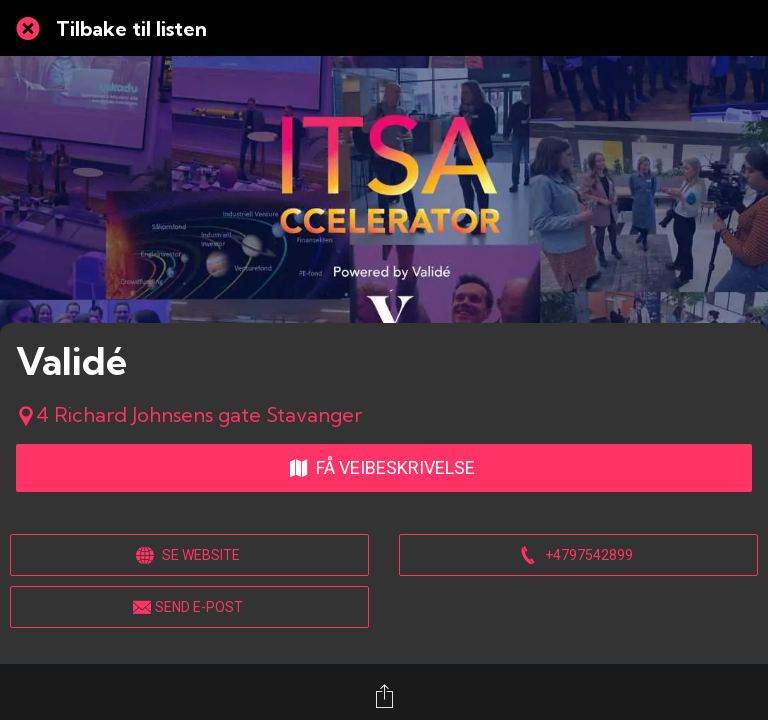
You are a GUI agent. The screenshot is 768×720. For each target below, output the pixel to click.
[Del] (384, 696)
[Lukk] (28, 28)
